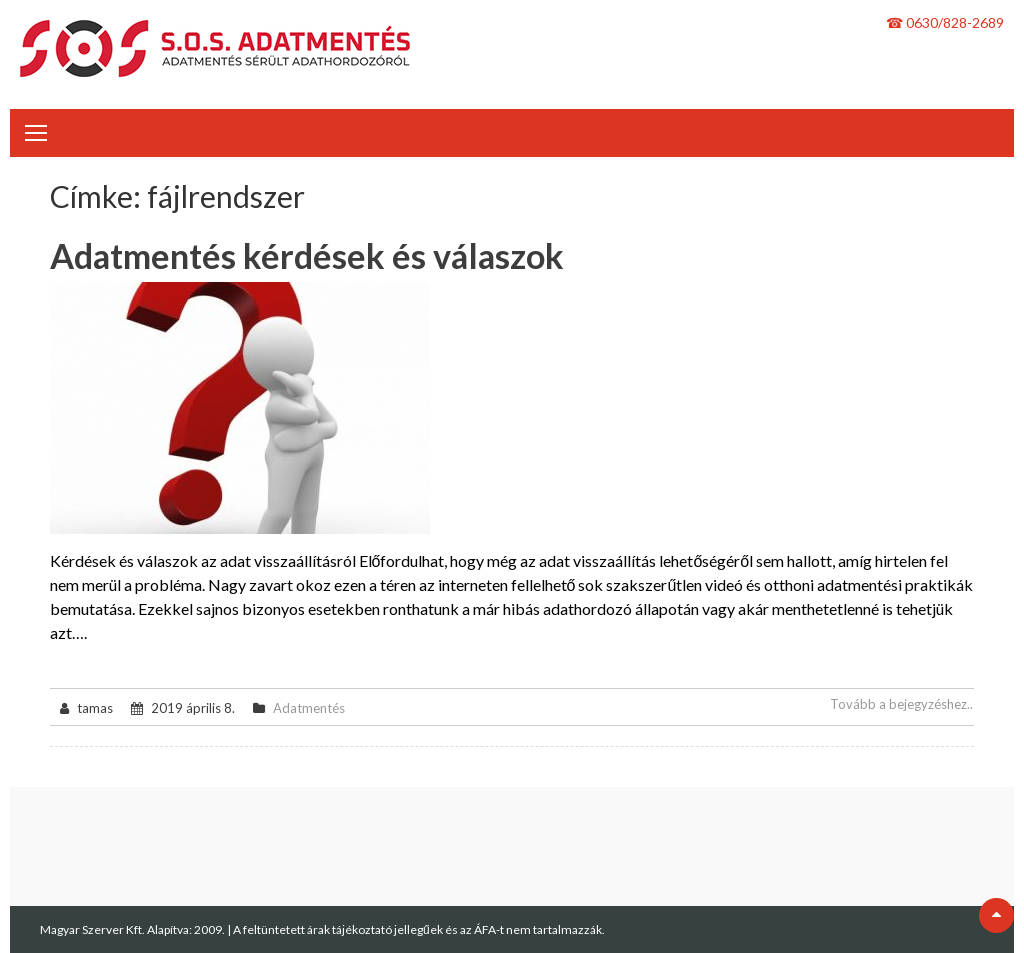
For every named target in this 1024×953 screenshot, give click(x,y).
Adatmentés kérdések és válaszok (307, 255)
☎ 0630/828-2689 (945, 22)
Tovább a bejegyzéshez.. (901, 704)
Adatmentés (309, 708)
